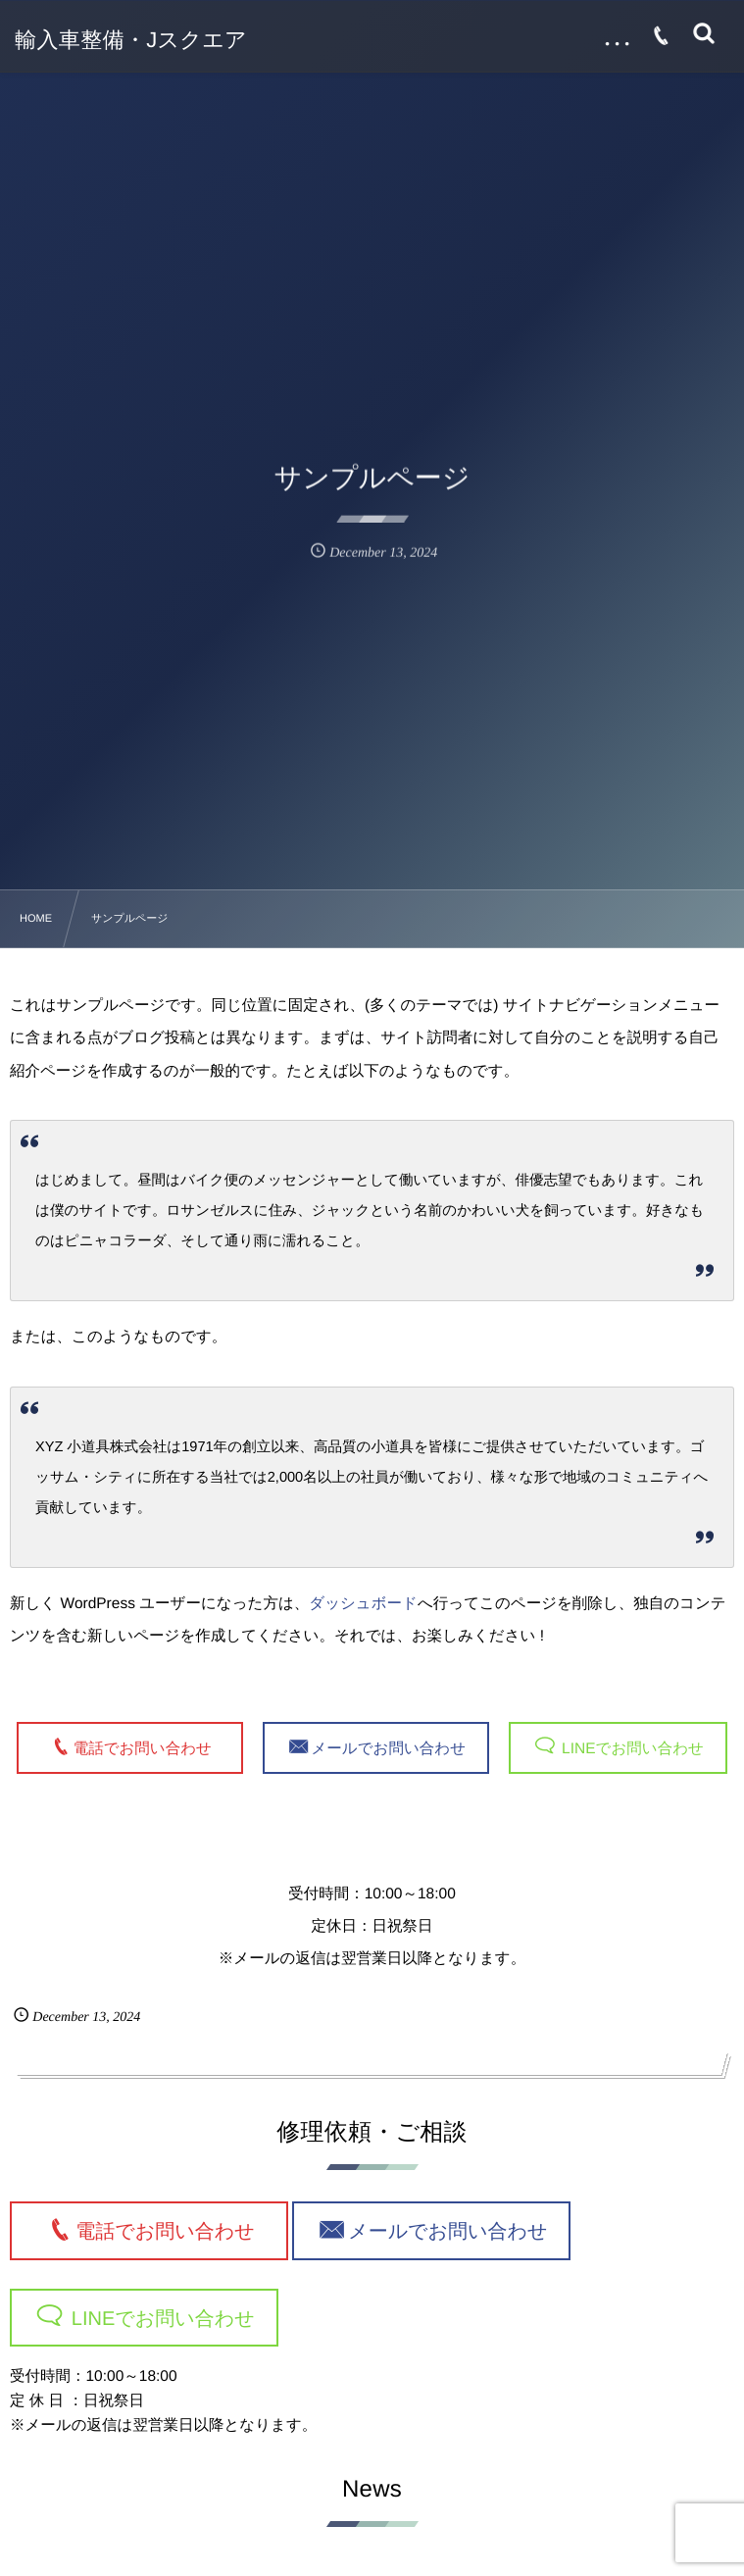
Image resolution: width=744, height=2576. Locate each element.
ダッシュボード (363, 1603)
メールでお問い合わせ (388, 1748)
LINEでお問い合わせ (631, 1748)
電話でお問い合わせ (150, 1748)
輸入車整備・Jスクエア (131, 40)
